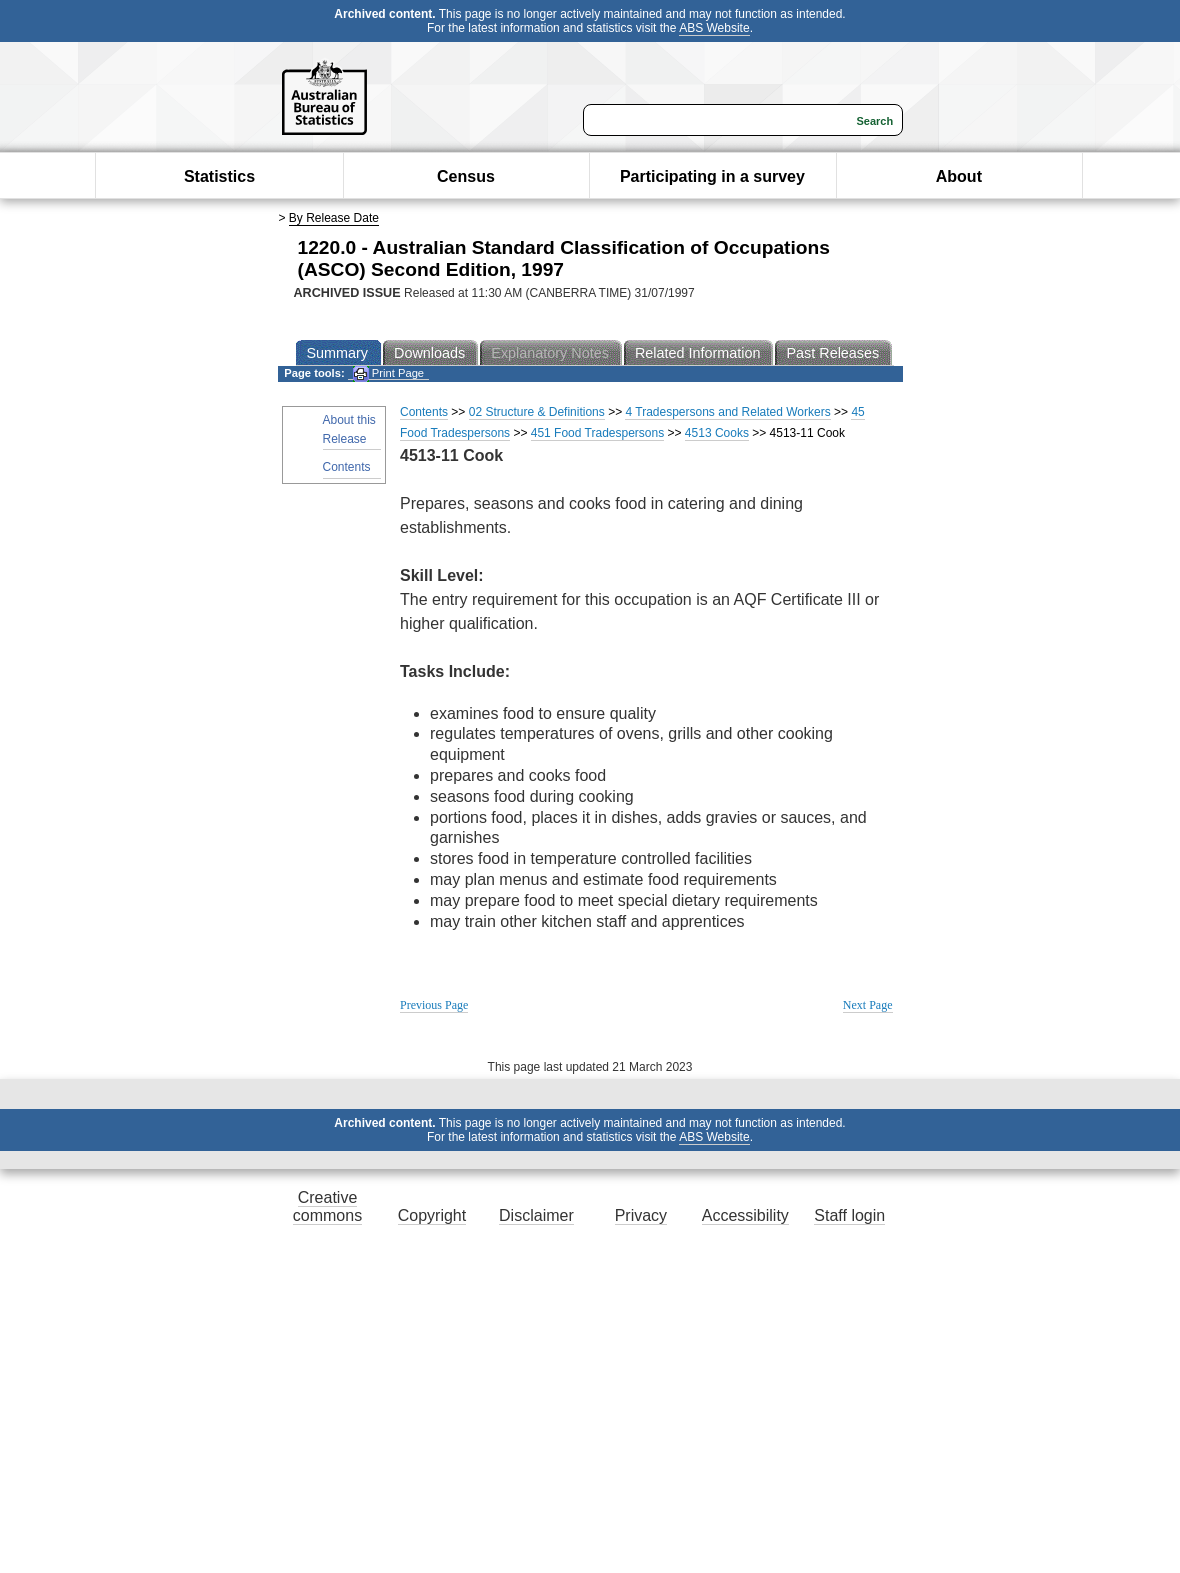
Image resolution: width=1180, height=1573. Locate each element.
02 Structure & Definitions (537, 412)
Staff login (849, 1215)
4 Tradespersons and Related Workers (727, 412)
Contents (347, 467)
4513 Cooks (717, 433)
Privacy (641, 1215)
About (959, 176)
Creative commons (327, 1206)
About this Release (349, 429)
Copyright (432, 1215)
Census (466, 176)
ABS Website (714, 28)
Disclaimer (536, 1215)
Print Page (388, 373)
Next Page (868, 1005)
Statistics (219, 176)
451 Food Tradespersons (597, 433)
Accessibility (745, 1215)
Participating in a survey (712, 176)
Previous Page (434, 1005)
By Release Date (334, 218)
